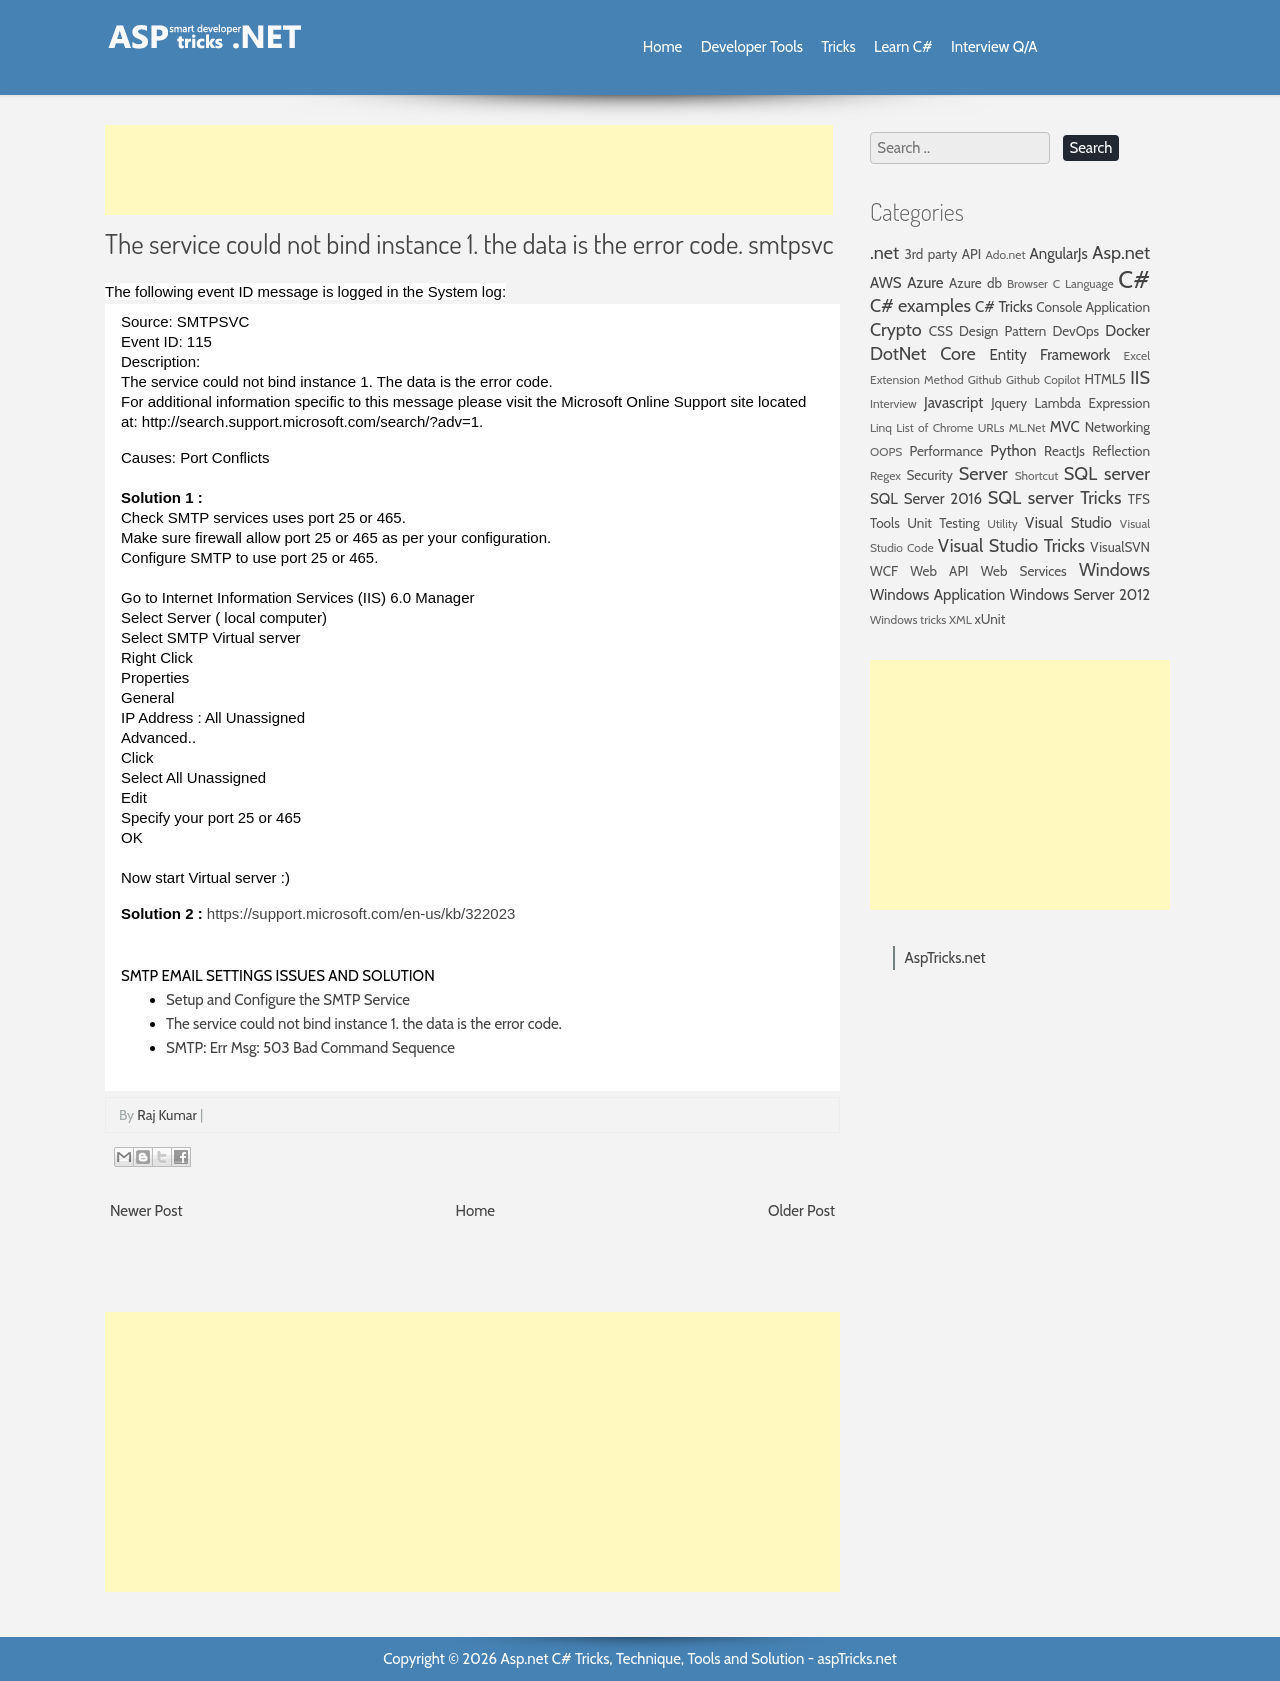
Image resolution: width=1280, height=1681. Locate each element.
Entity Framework (1050, 355)
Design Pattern (1002, 331)
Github (985, 379)
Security (929, 475)
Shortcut (1037, 475)
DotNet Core (923, 354)
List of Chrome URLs (950, 427)
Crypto (896, 330)
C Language (1083, 283)
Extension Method (917, 379)
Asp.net (1121, 253)
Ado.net (1006, 254)
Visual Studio (1068, 523)
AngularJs (1059, 254)
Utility (1002, 523)
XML (960, 619)
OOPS (886, 451)
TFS (1139, 499)
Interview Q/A (994, 47)
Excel (1137, 355)
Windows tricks (908, 619)
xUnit (990, 619)
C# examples (920, 306)
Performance (946, 451)
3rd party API (942, 254)
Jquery (1009, 403)
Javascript (953, 403)
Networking (1117, 427)
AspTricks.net (945, 958)
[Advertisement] (469, 170)
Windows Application (937, 595)
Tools (885, 523)
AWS (886, 283)
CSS (941, 331)
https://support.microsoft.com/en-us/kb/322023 (361, 913)
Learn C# (903, 47)
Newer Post (146, 1211)
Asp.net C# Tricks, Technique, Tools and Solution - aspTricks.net (698, 1659)
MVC (1065, 427)
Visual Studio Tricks (1011, 546)
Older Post (801, 1211)
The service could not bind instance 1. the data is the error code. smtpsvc (469, 243)
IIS (1140, 378)
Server (983, 474)
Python (1013, 451)
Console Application (1093, 307)
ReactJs (1064, 451)
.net (884, 253)
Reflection (1121, 451)
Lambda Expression (1092, 403)
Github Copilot (1043, 379)
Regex (885, 475)
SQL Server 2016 (926, 499)
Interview (893, 403)
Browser (1027, 283)
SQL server (1107, 474)
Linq (881, 427)
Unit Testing (943, 523)
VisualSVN (1120, 547)
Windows (1114, 570)
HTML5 (1105, 379)
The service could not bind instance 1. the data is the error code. (364, 1024)
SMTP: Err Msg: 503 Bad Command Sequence (310, 1048)
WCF (884, 571)
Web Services (1024, 571)
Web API (939, 571)
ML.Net (1027, 427)
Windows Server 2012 (1080, 595)
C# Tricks (1004, 307)
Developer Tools (752, 47)
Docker (1127, 331)
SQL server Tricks (1055, 498)
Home (662, 47)
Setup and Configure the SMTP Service (288, 1000)
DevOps (1075, 331)
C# (1134, 279)
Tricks (838, 47)
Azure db (975, 283)
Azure (925, 283)
